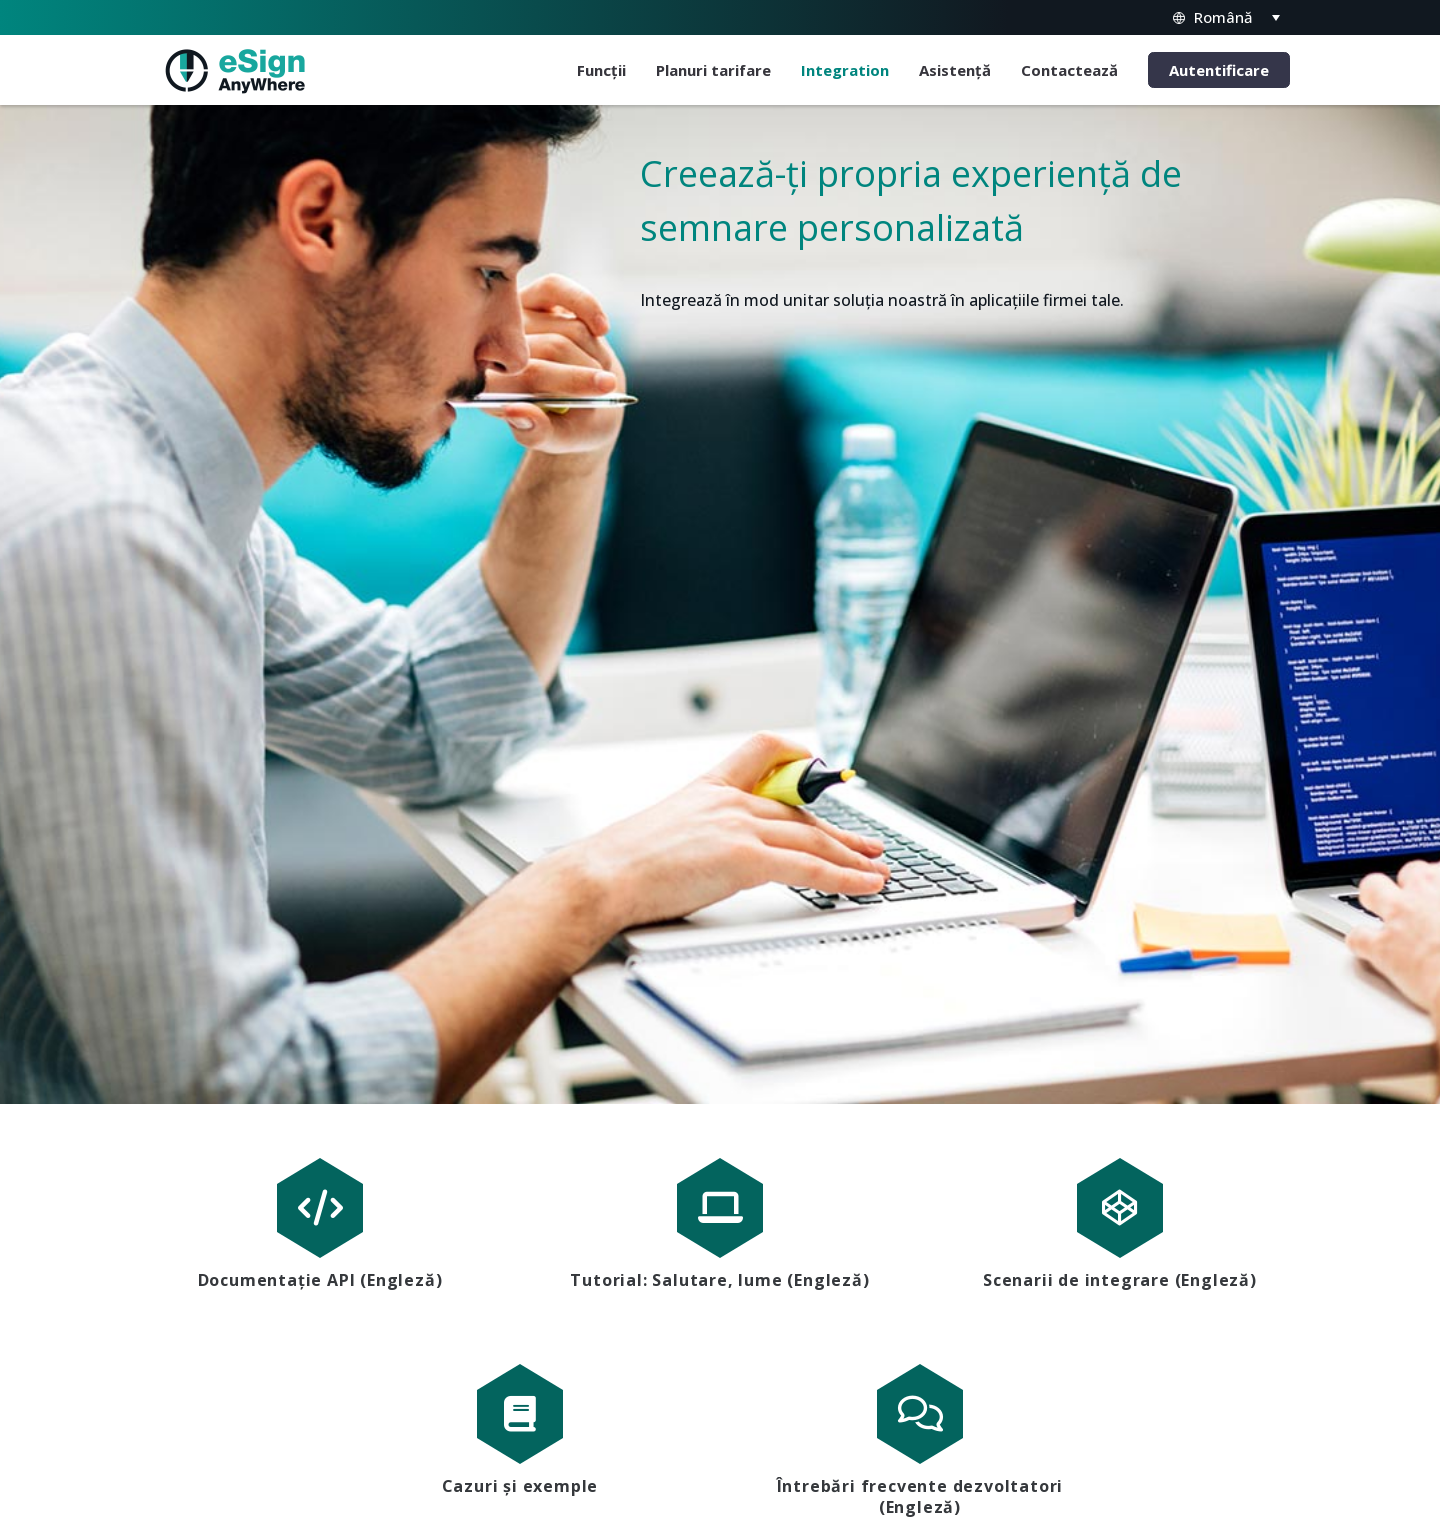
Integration (845, 70)
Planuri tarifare (713, 70)
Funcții (601, 70)
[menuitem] (1225, 17)
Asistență (955, 70)
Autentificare (1219, 70)
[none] (1225, 17)
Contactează (1069, 70)
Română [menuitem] (1223, 17)
